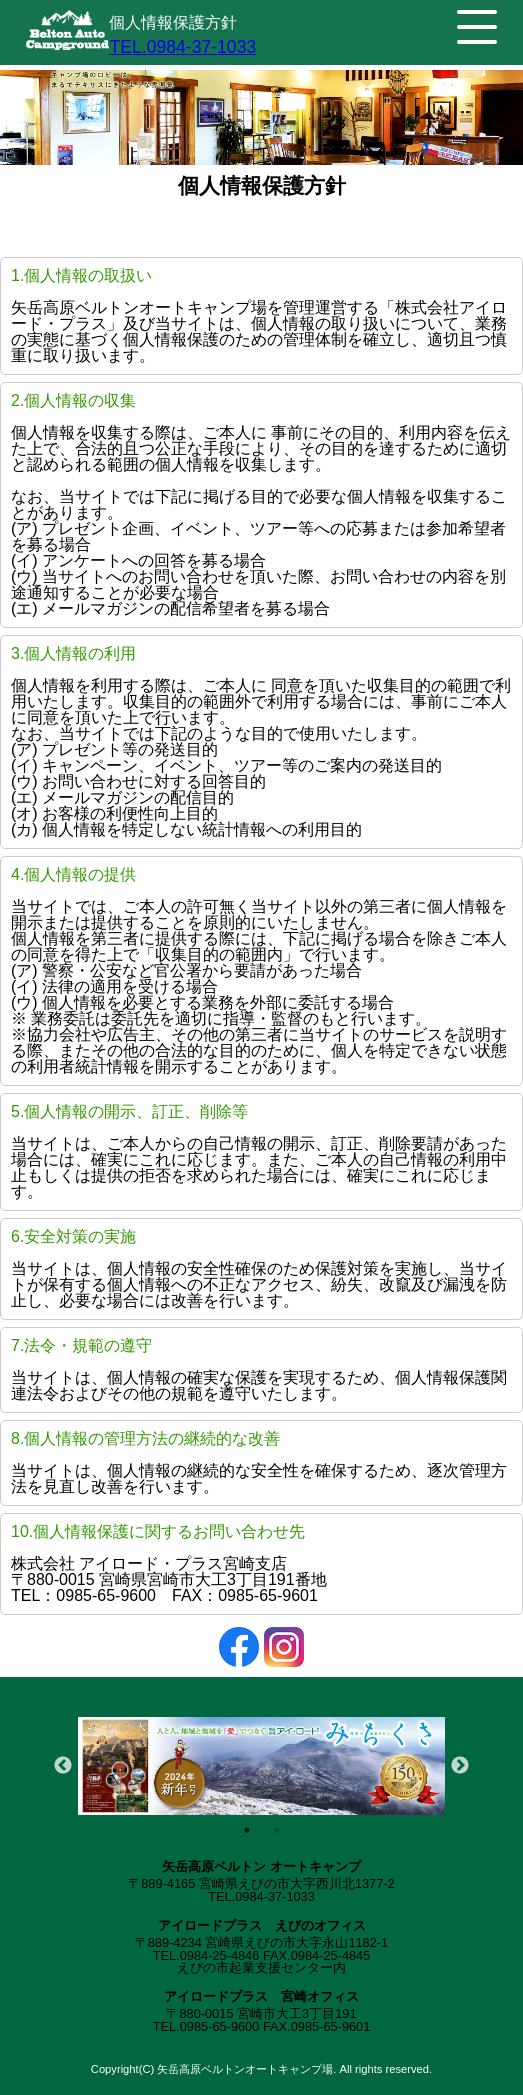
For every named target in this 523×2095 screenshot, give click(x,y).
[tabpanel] (261, 1766)
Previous (63, 1766)
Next (460, 1766)
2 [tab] (277, 1830)
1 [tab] (247, 1830)
